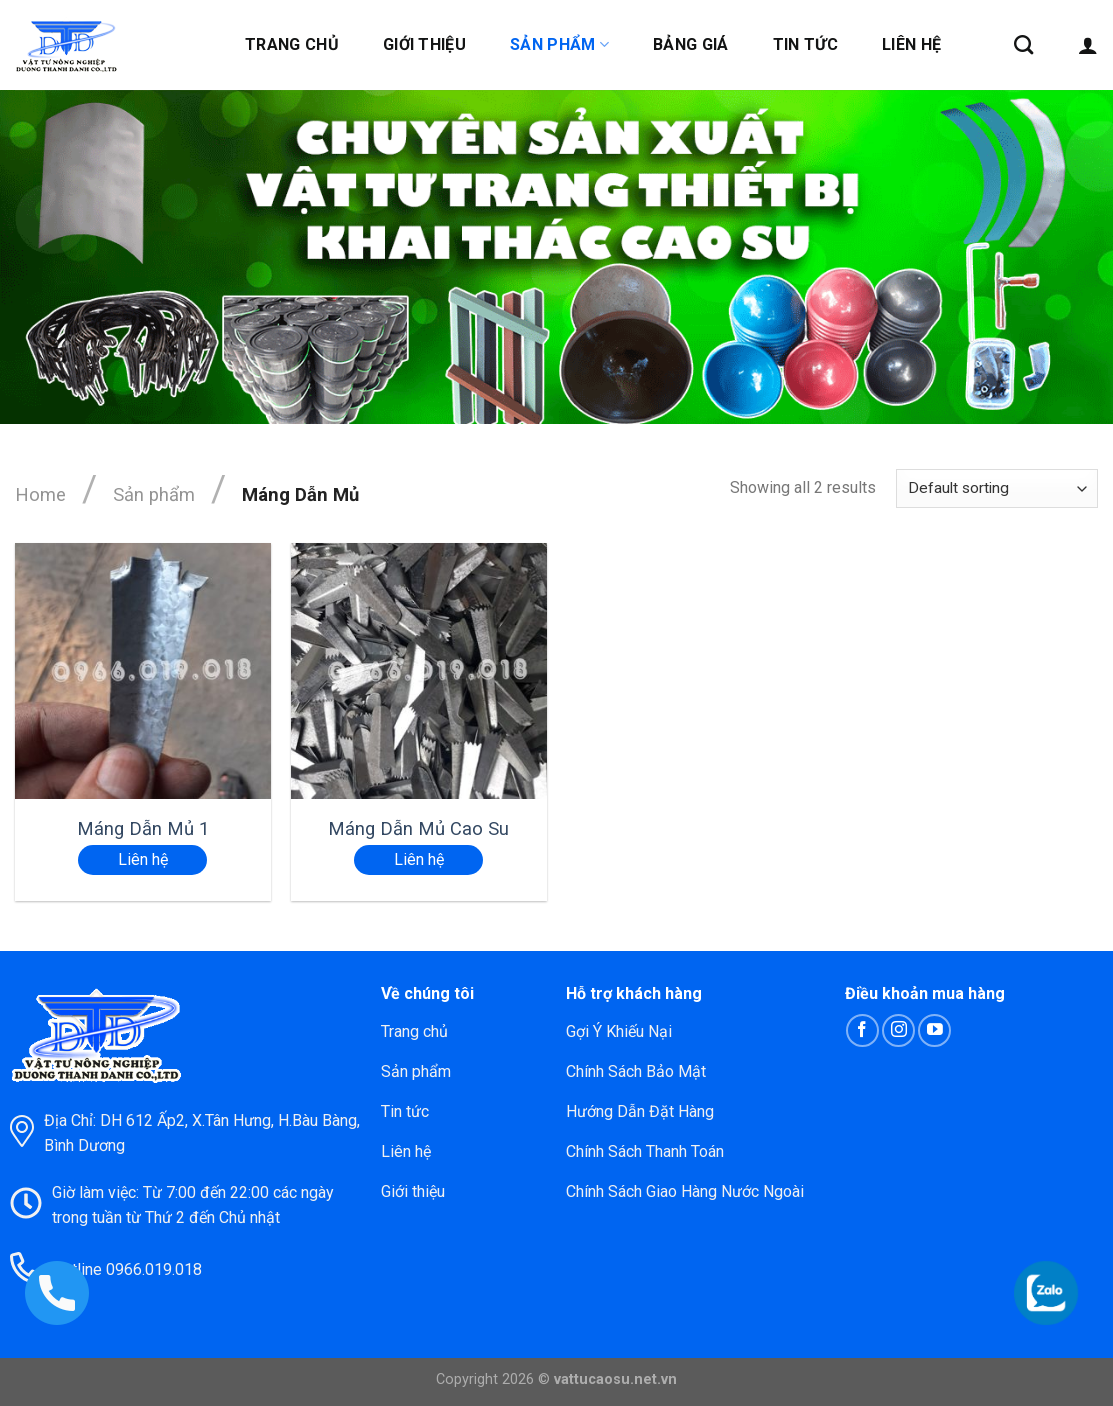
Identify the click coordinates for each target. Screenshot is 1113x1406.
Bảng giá (691, 44)
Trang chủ (292, 44)
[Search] (1023, 44)
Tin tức (805, 44)
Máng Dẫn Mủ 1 (143, 828)
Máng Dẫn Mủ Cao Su (418, 828)
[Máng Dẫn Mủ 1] (143, 671)
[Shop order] (997, 488)
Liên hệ (911, 44)
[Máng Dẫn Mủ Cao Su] (419, 671)
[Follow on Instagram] (898, 1030)
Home (40, 494)
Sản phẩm (559, 45)
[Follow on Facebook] (862, 1030)
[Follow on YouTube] (934, 1030)
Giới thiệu (424, 44)
